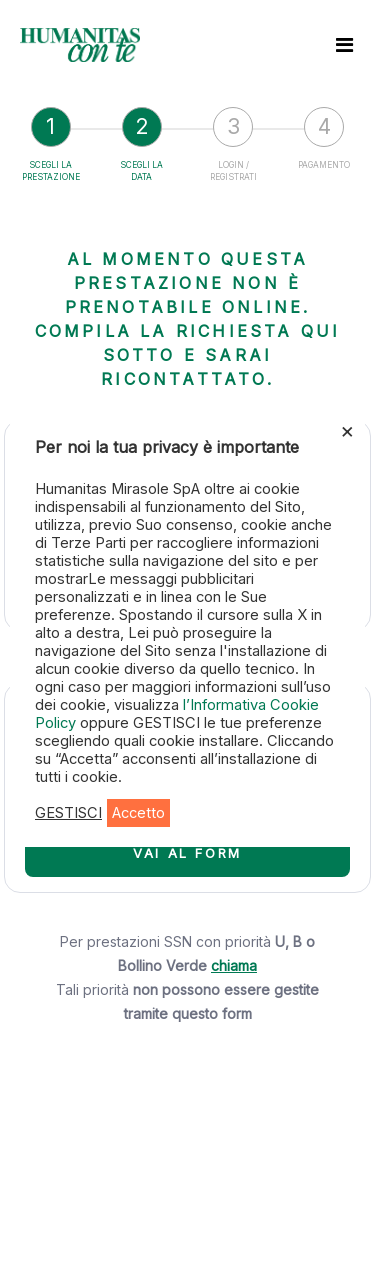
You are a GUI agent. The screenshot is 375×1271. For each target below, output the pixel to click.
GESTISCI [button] (68, 813)
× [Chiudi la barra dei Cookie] (347, 430)
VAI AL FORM (187, 853)
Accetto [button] (138, 813)
